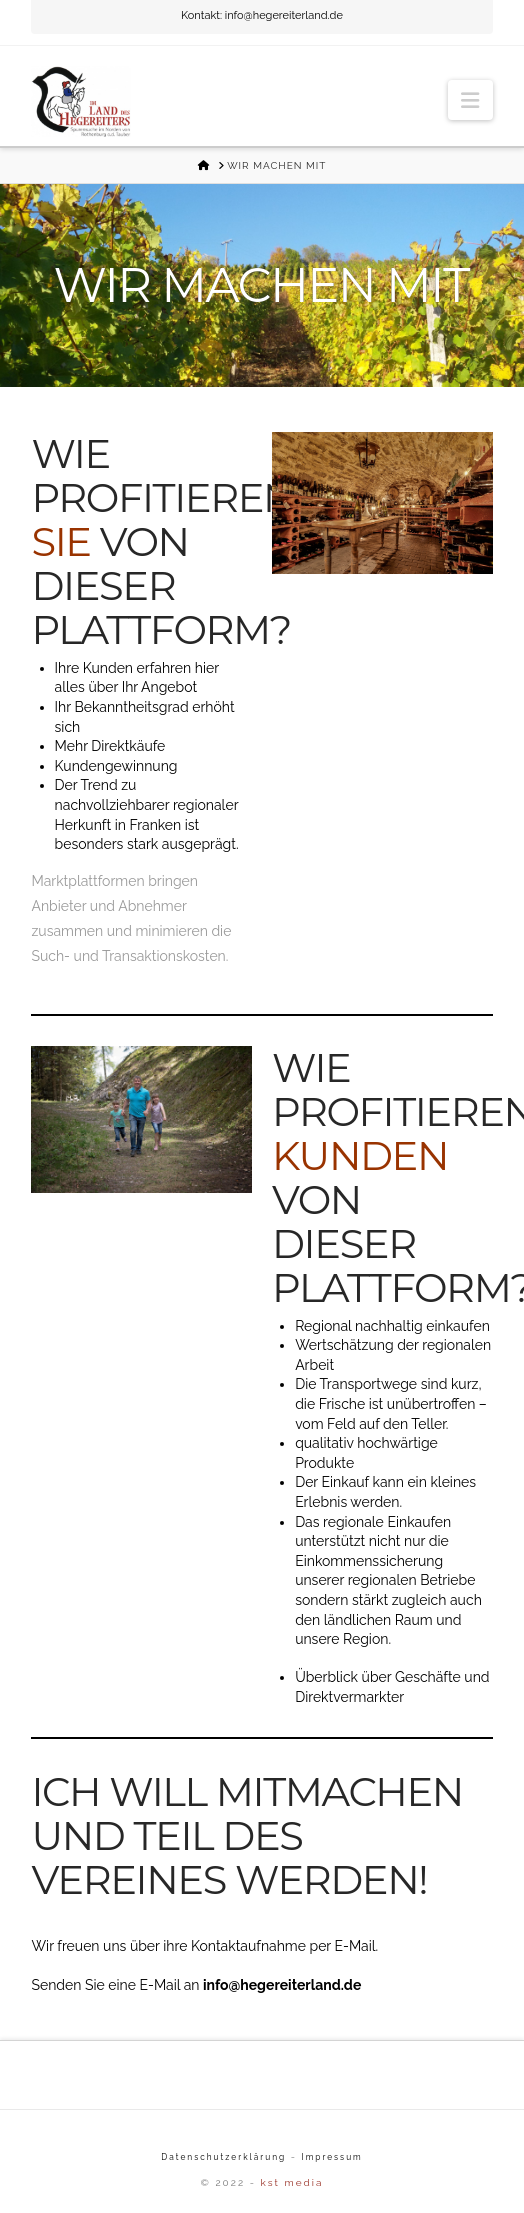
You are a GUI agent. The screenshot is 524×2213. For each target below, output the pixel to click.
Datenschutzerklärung (223, 2157)
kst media (291, 2182)
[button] (470, 100)
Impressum (332, 2157)
